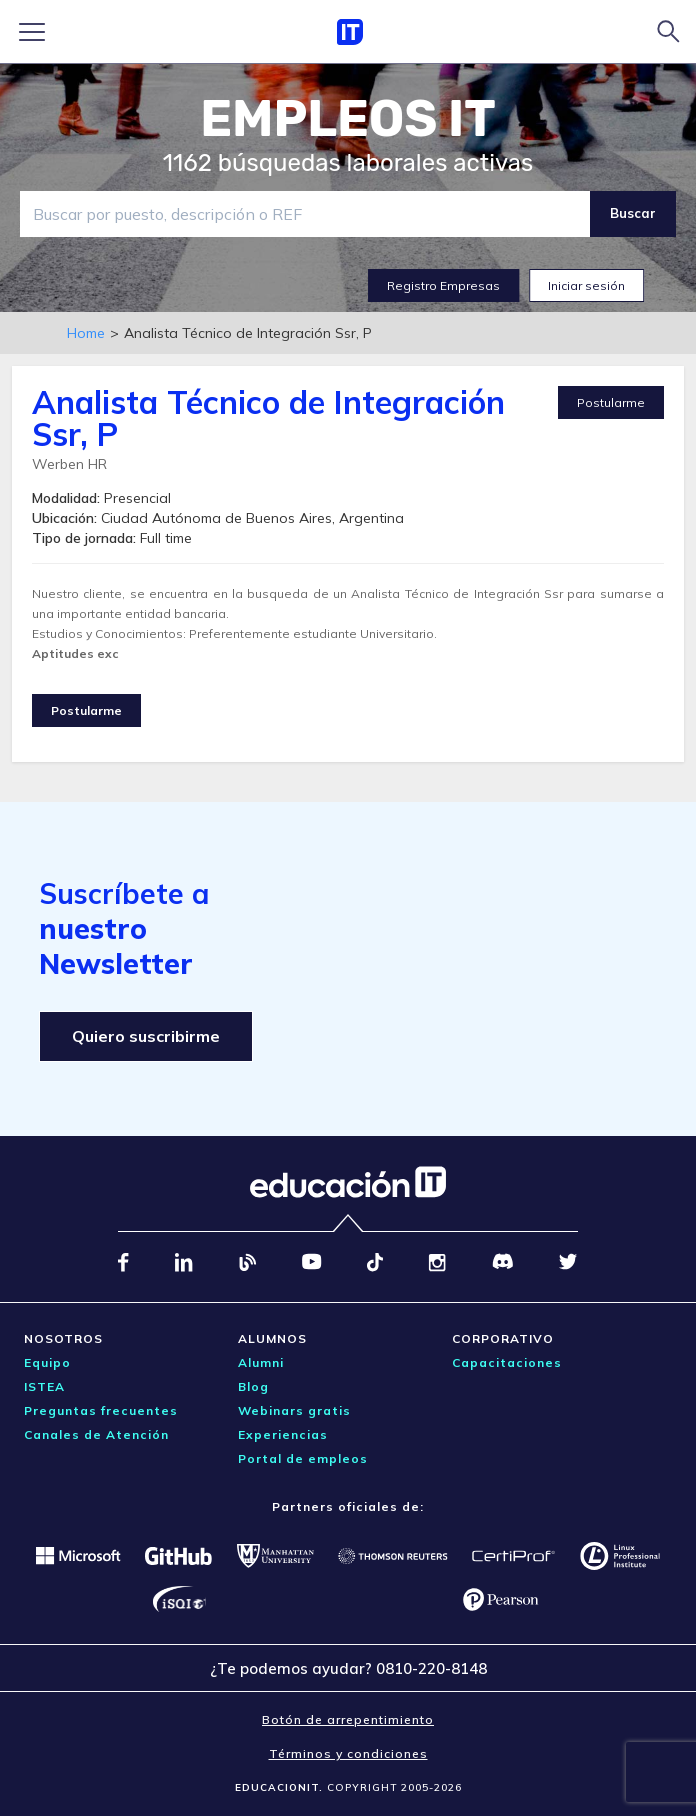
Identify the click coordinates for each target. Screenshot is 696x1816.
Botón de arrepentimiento (348, 1719)
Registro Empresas (443, 285)
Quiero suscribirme (146, 1036)
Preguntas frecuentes (101, 1410)
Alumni (261, 1362)
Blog (253, 1386)
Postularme (611, 402)
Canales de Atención (96, 1434)
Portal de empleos (303, 1458)
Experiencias (283, 1434)
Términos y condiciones (348, 1753)
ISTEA (44, 1386)
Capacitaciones (507, 1362)
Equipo (47, 1362)
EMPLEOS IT (348, 119)
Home (86, 333)
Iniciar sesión (586, 285)
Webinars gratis (294, 1410)
